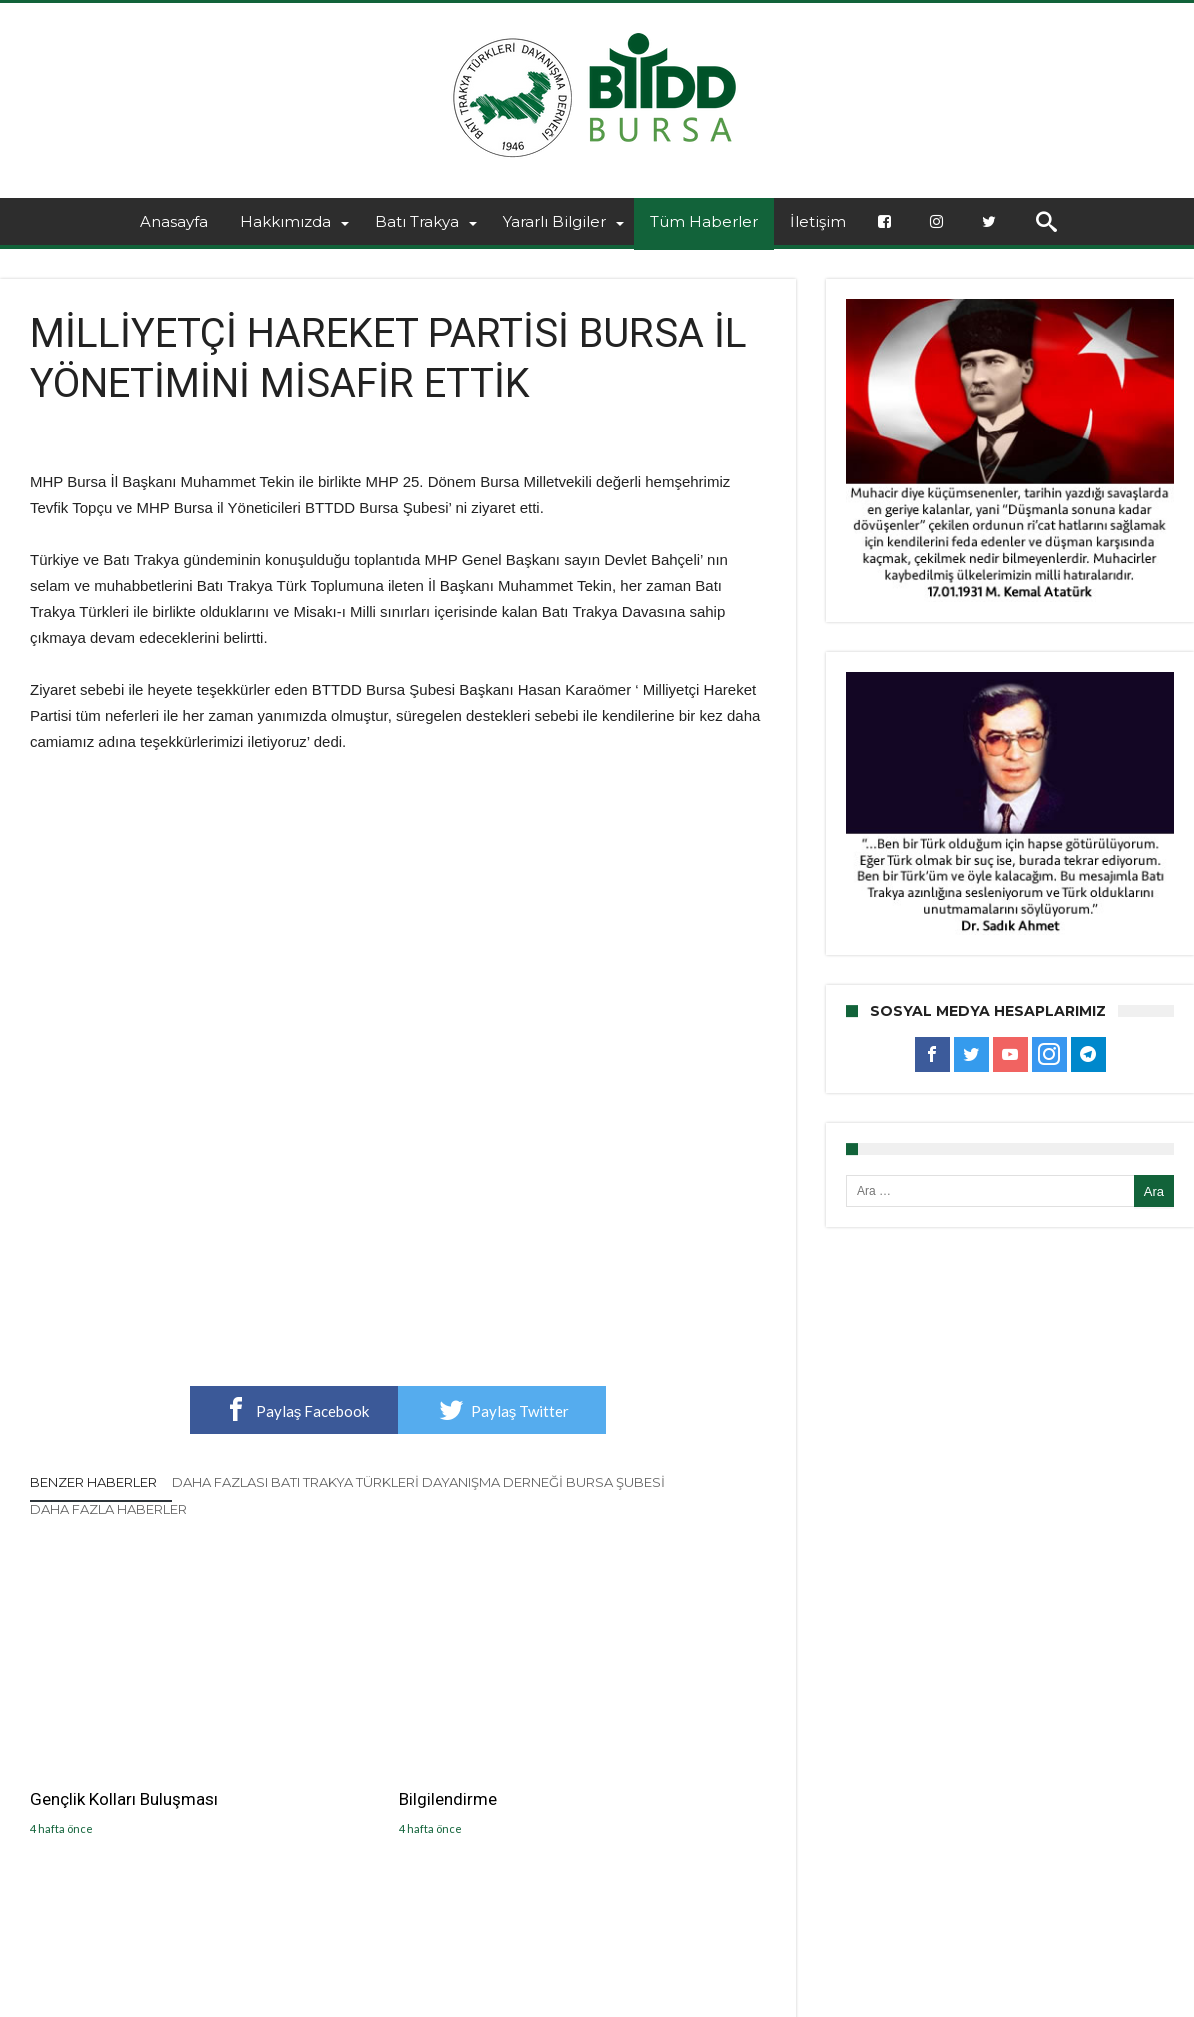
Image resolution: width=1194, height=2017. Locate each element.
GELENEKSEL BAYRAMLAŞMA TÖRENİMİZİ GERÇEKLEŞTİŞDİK (644, 1761)
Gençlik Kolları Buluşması (124, 1739)
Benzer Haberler (93, 1482)
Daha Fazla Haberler (108, 1509)
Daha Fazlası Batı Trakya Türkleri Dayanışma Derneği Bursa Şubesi (418, 1482)
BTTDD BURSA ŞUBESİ (302, 1999)
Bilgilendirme (331, 1739)
